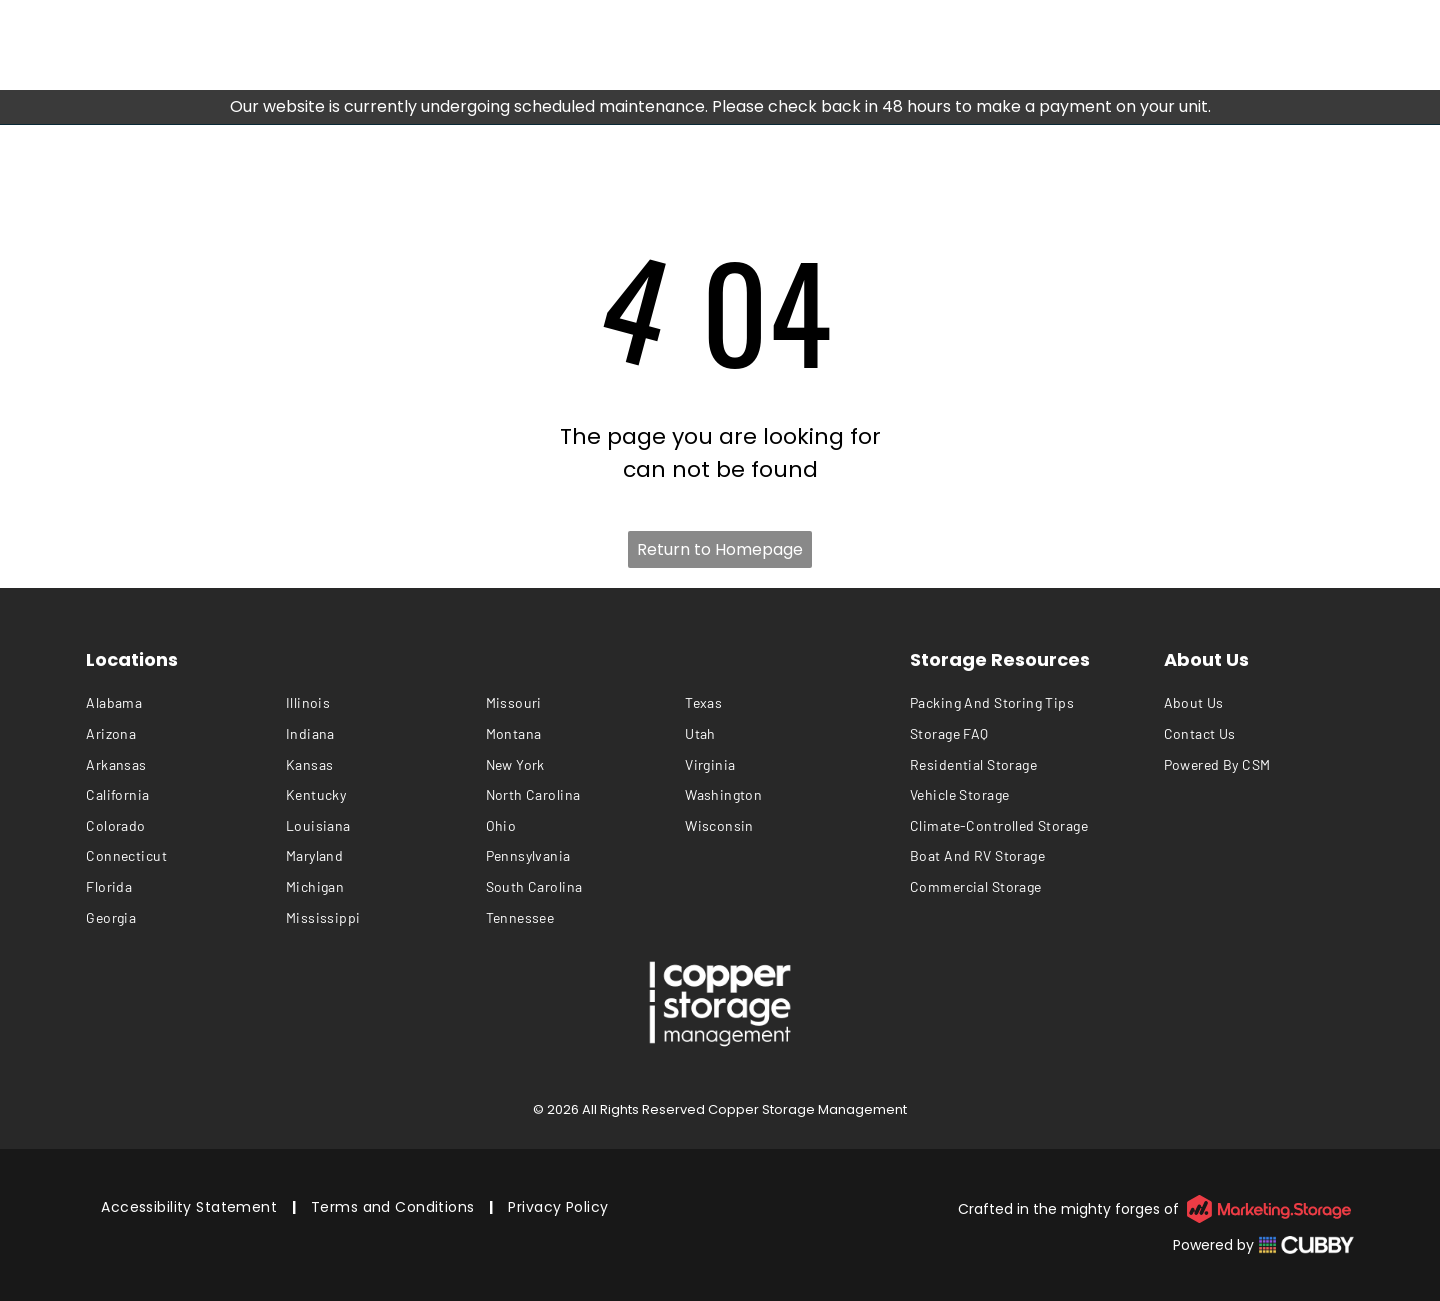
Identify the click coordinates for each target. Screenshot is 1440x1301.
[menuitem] (186, 703)
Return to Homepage (720, 549)
